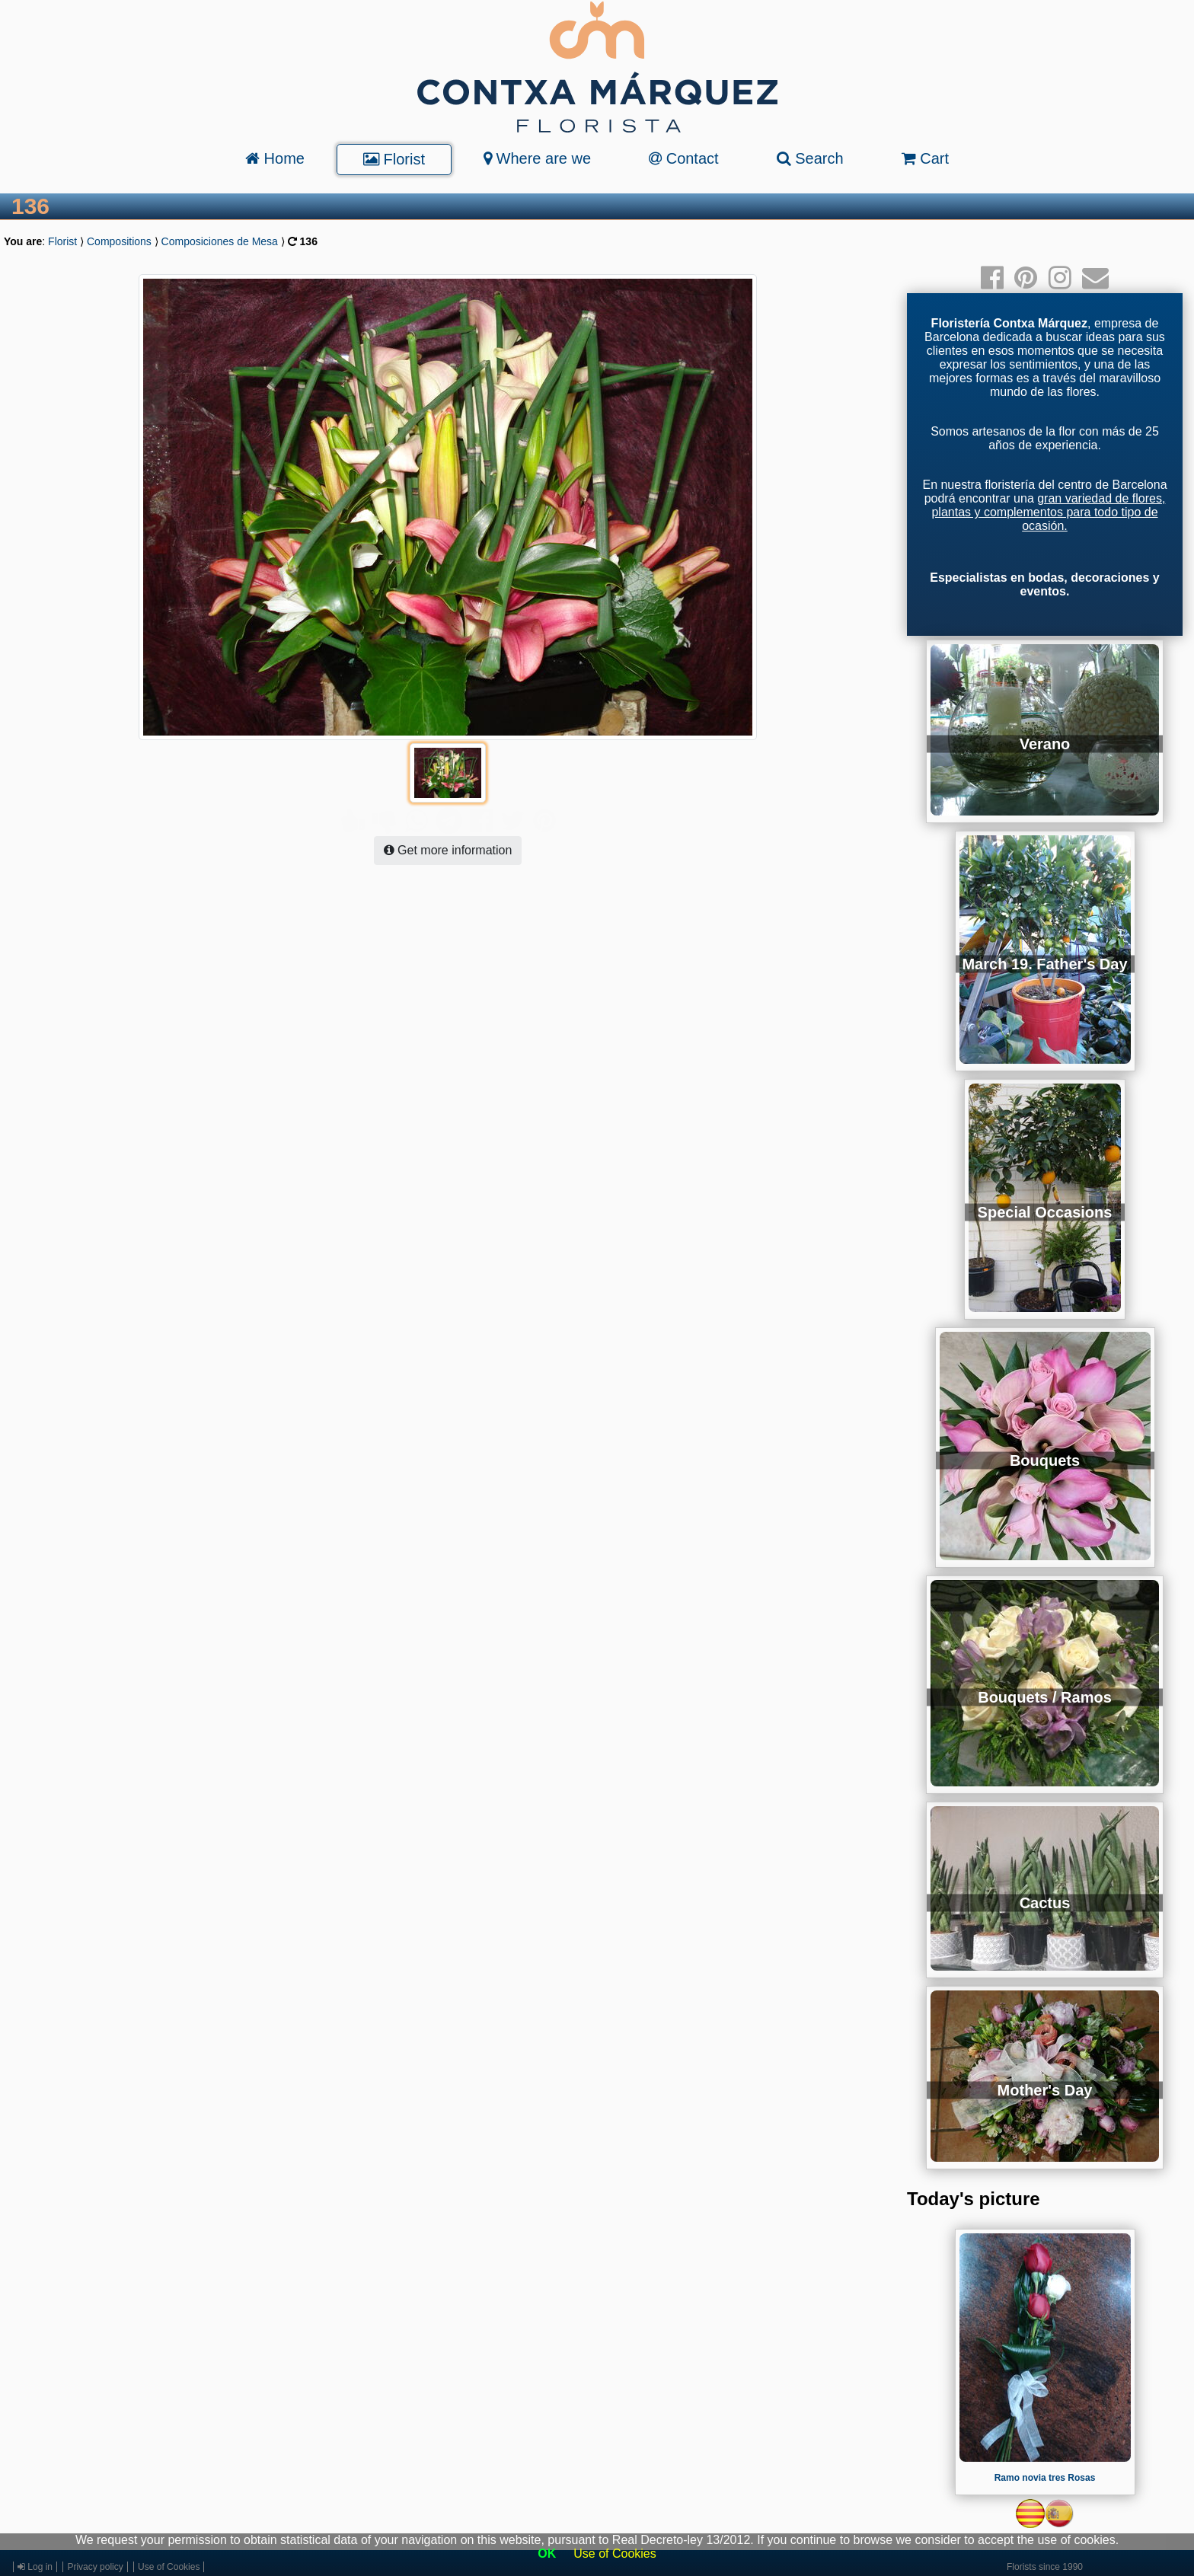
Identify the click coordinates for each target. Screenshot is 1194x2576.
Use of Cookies (614, 2553)
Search (810, 158)
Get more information (448, 819)
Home (275, 158)
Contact (683, 158)
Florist (394, 159)
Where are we (537, 158)
